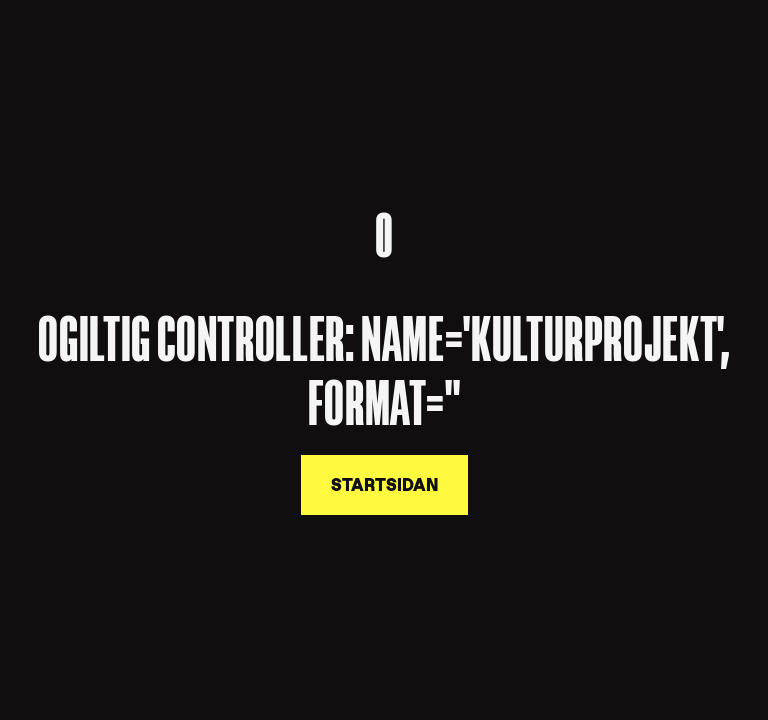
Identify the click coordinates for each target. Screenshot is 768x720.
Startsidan (384, 485)
